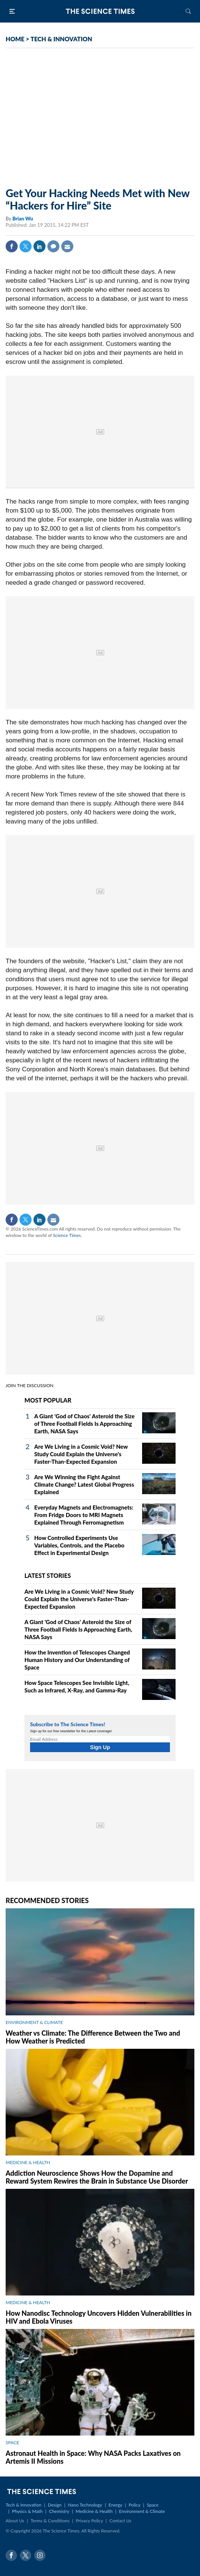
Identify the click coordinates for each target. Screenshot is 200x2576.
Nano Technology (85, 2505)
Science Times (67, 1235)
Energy (115, 2505)
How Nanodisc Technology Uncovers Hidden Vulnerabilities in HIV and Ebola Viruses (98, 2317)
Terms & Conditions (49, 2520)
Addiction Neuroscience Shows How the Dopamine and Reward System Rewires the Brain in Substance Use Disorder (97, 2177)
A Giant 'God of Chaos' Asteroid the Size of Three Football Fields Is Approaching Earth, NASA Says (84, 1423)
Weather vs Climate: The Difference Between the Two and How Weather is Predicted (93, 2037)
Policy (134, 2505)
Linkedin (39, 246)
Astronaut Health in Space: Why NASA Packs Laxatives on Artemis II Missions (93, 2457)
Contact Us (120, 2520)
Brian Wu (22, 219)
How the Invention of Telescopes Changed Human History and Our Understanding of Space (77, 1660)
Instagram (39, 2555)
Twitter (26, 246)
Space (153, 2505)
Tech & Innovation (23, 2505)
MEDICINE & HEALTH (28, 2162)
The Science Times (100, 11)
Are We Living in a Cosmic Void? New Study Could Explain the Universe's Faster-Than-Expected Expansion (81, 1454)
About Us (15, 2520)
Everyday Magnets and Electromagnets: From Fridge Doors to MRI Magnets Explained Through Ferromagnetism (83, 1515)
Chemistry (59, 2511)
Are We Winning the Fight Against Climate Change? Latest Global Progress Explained (84, 1484)
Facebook (12, 246)
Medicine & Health (94, 2511)
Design (54, 2505)
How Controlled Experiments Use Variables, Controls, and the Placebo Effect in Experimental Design (79, 1545)
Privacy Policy (89, 2520)
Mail (67, 246)
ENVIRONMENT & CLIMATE (34, 2022)
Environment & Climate (142, 2511)
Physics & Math (27, 2511)
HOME (15, 38)
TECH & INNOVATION (61, 38)
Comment (53, 246)
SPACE (12, 2442)
